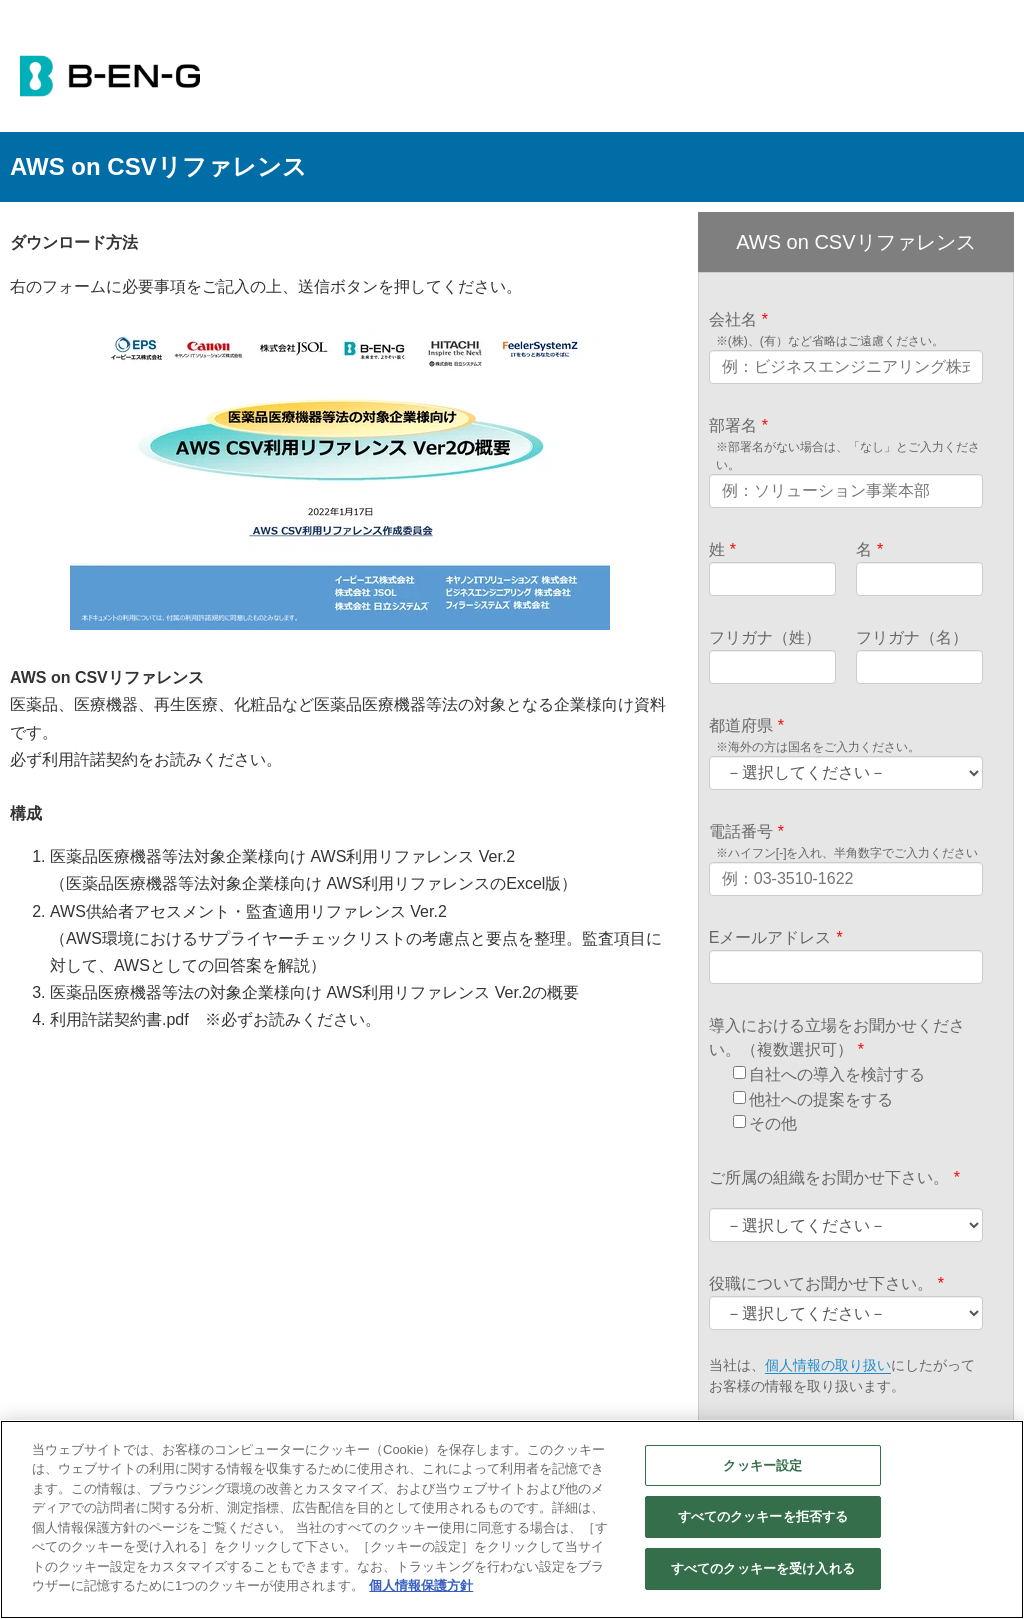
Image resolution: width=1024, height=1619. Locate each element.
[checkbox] (856, 1101)
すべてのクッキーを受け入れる (763, 1568)
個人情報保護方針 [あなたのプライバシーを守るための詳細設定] (421, 1585)
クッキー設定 (762, 1465)
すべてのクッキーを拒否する (763, 1516)
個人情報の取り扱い (828, 1367)
